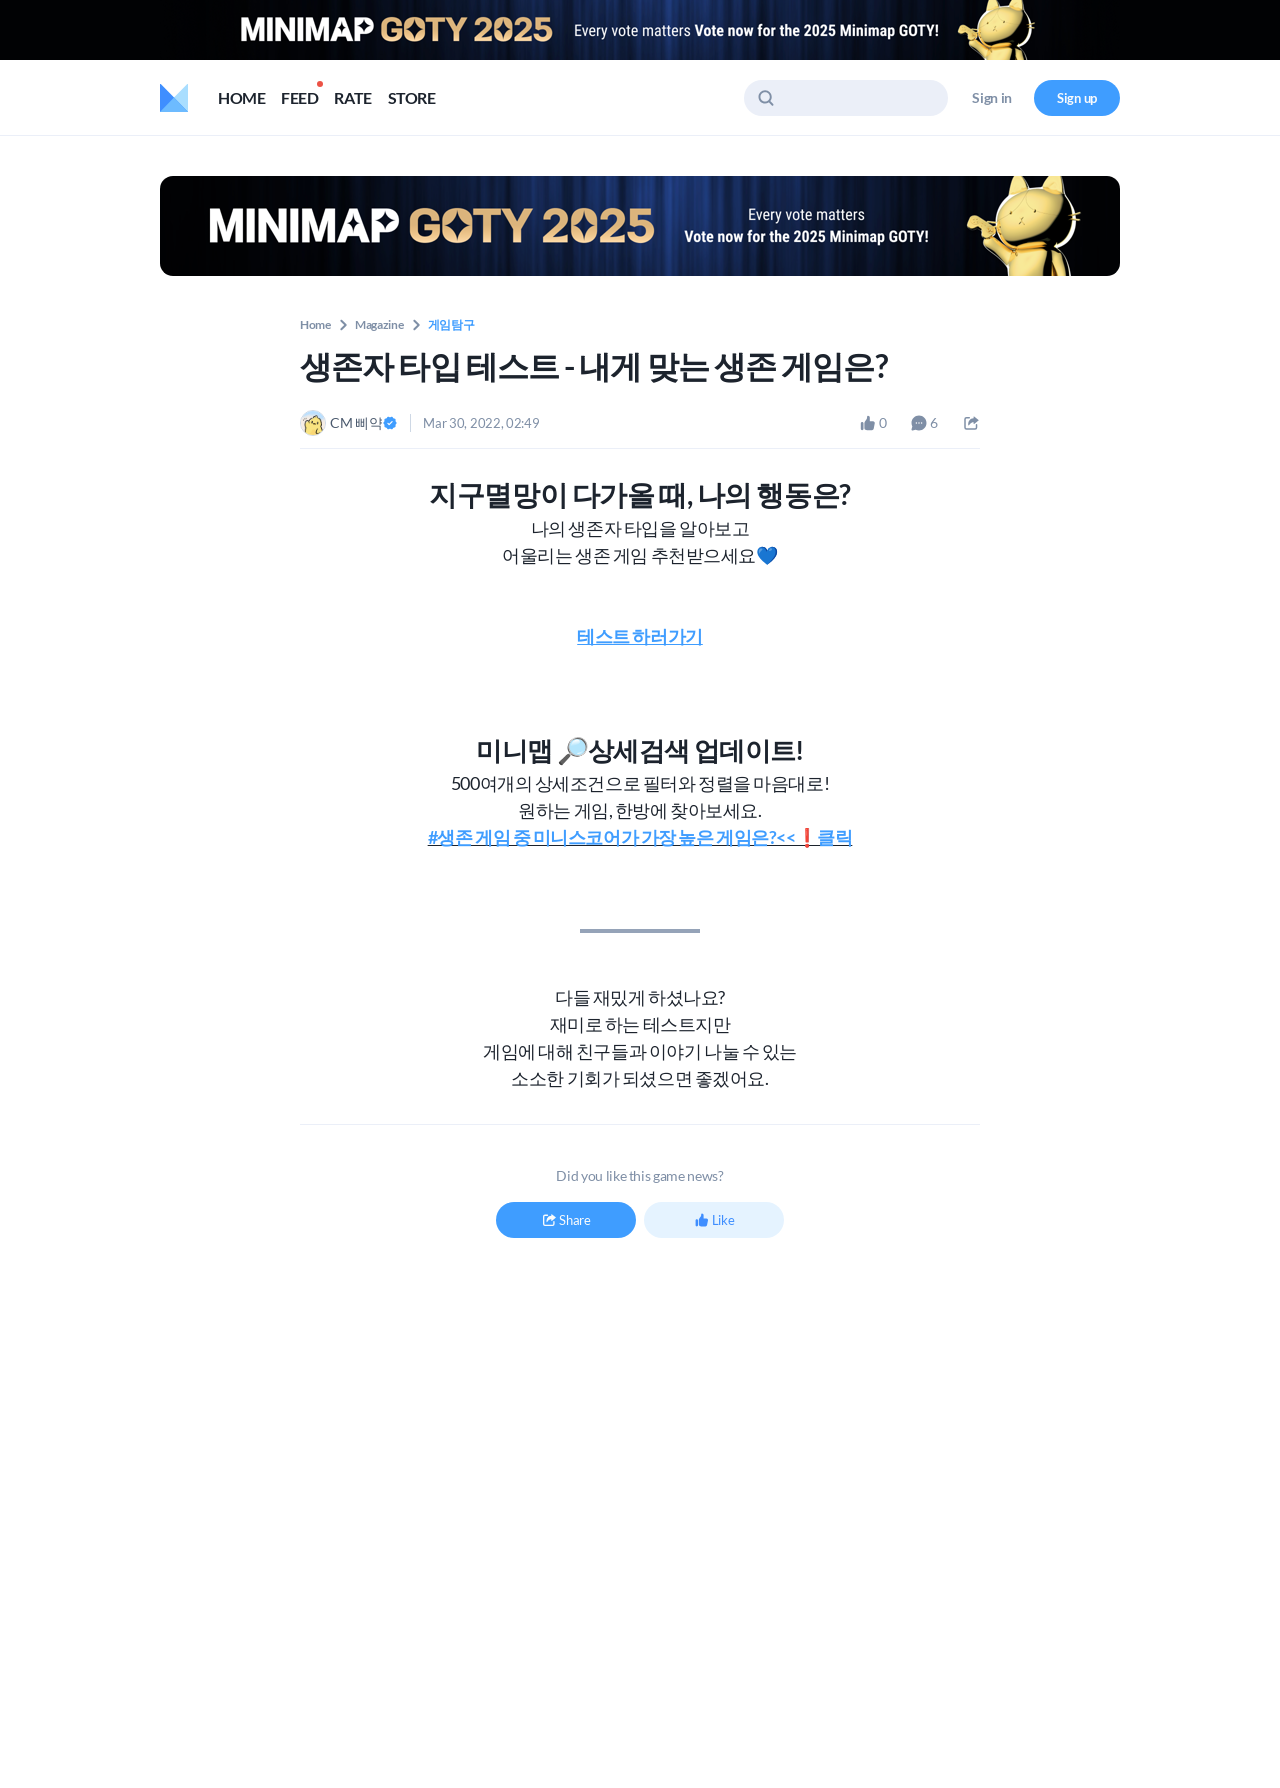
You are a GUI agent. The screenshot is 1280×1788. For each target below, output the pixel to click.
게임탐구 (451, 324)
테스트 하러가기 (640, 636)
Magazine (379, 324)
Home (315, 324)
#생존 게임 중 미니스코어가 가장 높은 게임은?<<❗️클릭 (640, 837)
